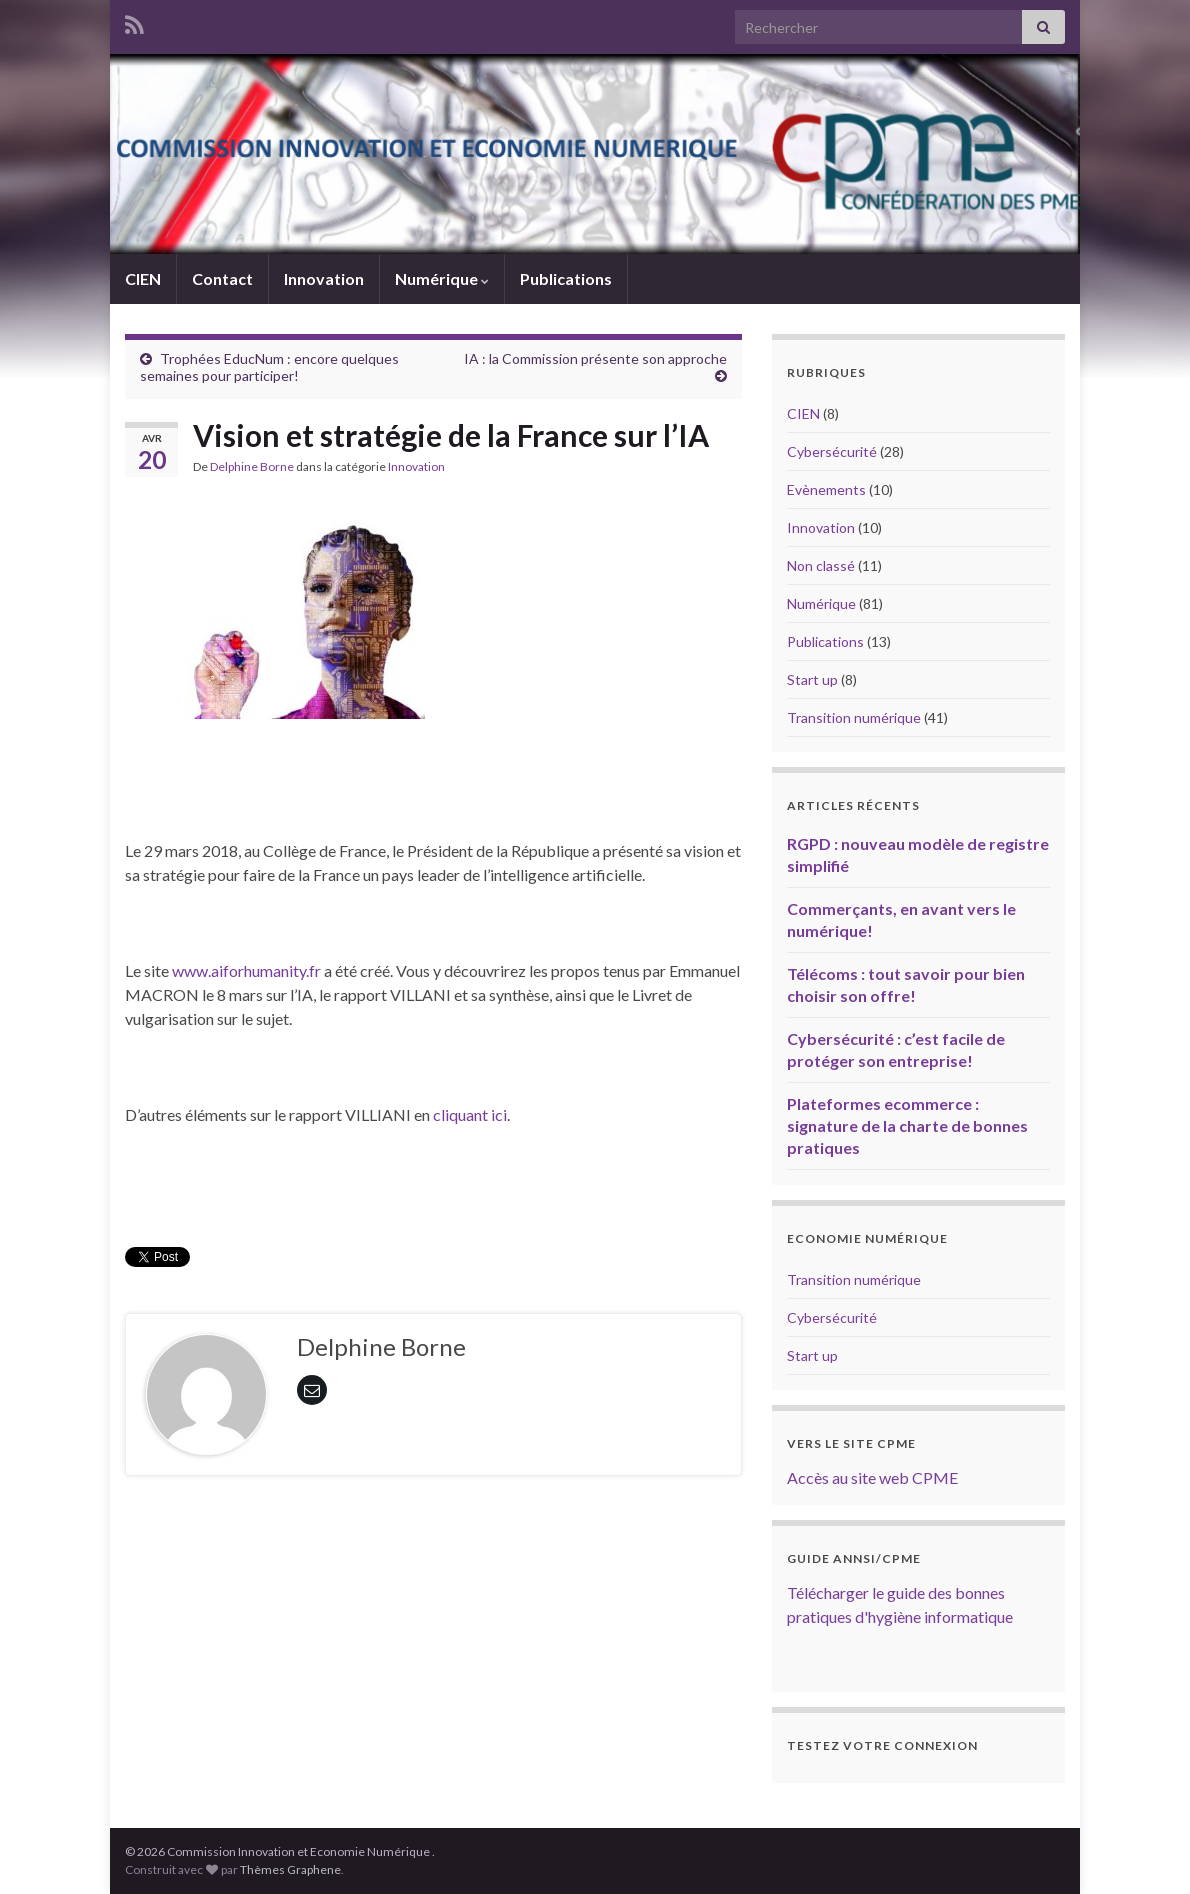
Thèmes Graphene (290, 1869)
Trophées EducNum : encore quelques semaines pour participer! (269, 367)
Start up (812, 679)
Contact (222, 278)
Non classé (821, 565)
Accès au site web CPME (872, 1477)
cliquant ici (470, 1114)
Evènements (826, 489)
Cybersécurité (832, 451)
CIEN (143, 278)
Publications (566, 278)
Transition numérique (854, 717)
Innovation (324, 278)
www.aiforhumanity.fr (245, 970)
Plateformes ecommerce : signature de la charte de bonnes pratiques (907, 1125)
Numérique (442, 278)
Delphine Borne (252, 466)
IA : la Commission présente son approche (595, 358)
